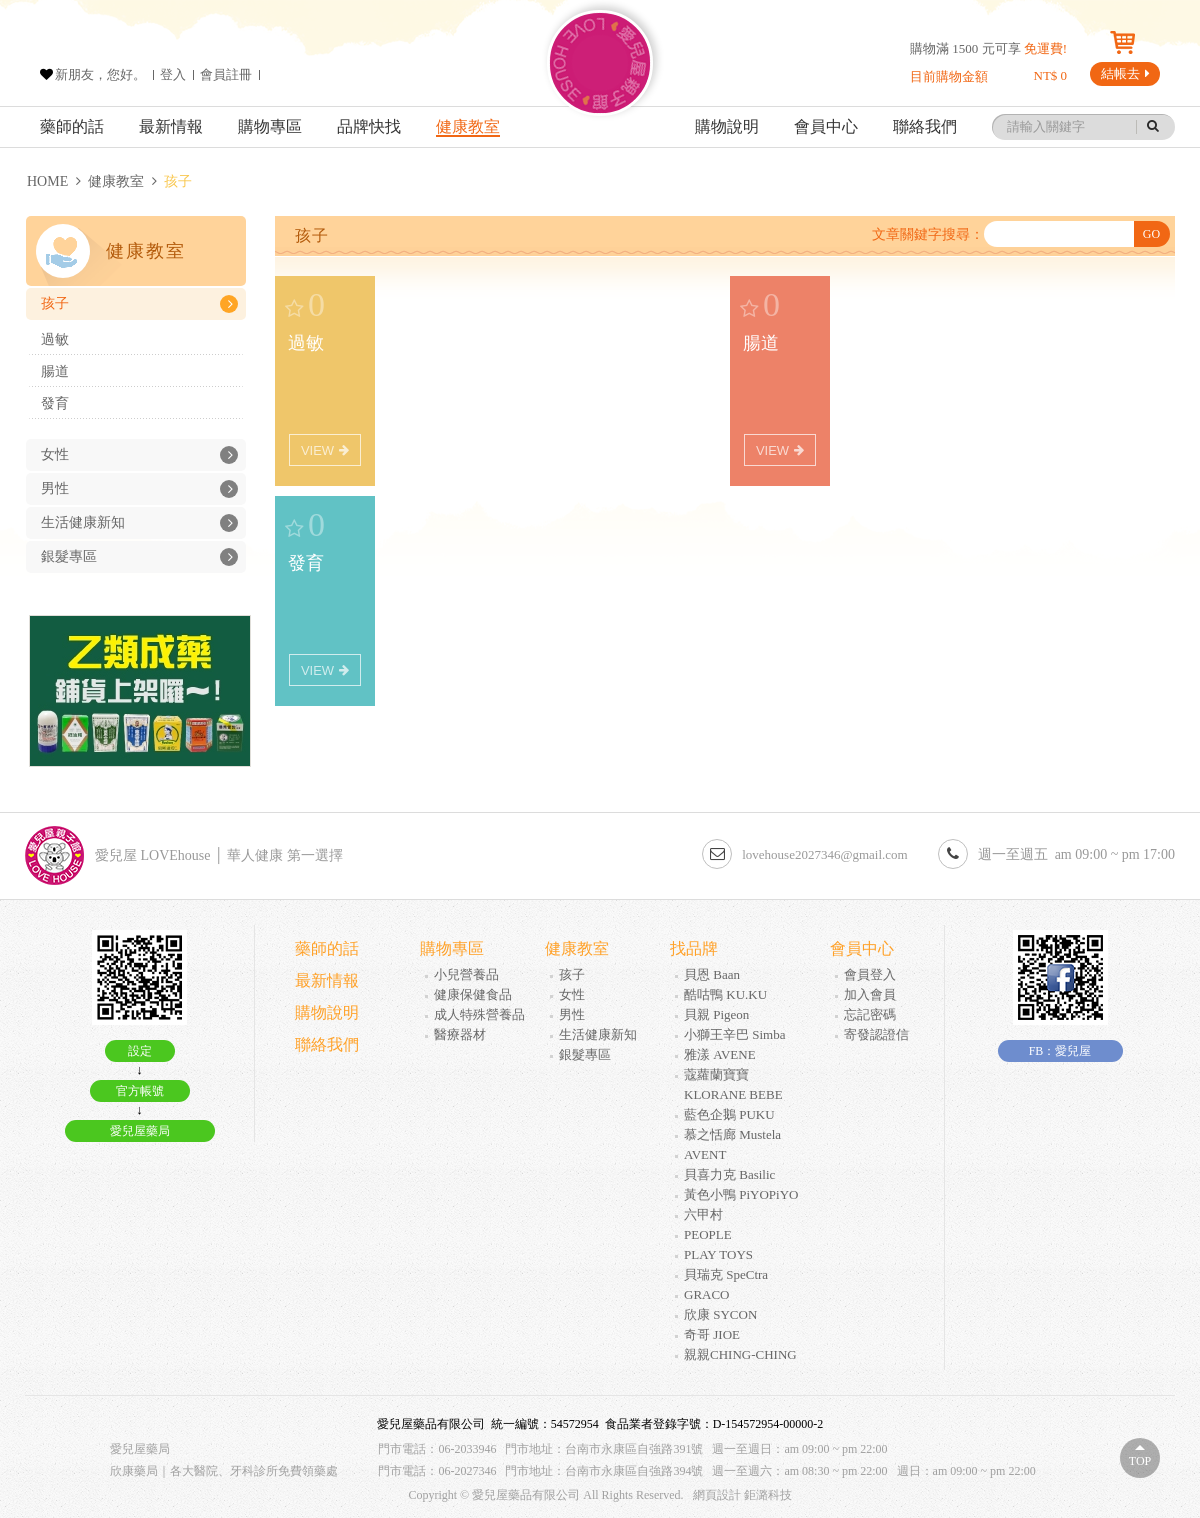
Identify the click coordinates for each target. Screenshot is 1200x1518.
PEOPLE (708, 1234)
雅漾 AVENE (720, 1054)
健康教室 (468, 126)
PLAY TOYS (718, 1254)
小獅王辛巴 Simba (734, 1034)
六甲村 (703, 1214)
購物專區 (270, 126)
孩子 (139, 304)
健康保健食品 (473, 994)
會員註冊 (226, 74)
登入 (173, 74)
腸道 (55, 371)
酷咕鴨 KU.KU (725, 994)
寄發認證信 (876, 1034)
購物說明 (727, 126)
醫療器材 (460, 1034)
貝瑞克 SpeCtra (726, 1274)
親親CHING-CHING (740, 1354)
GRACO (707, 1294)
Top (1140, 1461)
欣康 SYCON (720, 1314)
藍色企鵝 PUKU (729, 1114)
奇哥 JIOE (712, 1334)
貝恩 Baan (712, 974)
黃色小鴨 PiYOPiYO (741, 1194)
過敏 (55, 339)
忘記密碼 (870, 1014)
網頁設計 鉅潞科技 (742, 1495)
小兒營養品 (466, 974)
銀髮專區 (139, 557)
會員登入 (870, 974)
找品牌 (694, 948)
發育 (55, 403)
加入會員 (870, 994)
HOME (47, 181)
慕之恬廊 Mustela (732, 1134)
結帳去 (1125, 73)
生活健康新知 (139, 523)
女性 (139, 455)
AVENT (705, 1154)
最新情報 (171, 126)
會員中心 (826, 126)
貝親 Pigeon (716, 1014)
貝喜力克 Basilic (729, 1174)
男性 (139, 489)
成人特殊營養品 (479, 1014)
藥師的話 (72, 126)
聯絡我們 (925, 126)
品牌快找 (369, 126)
